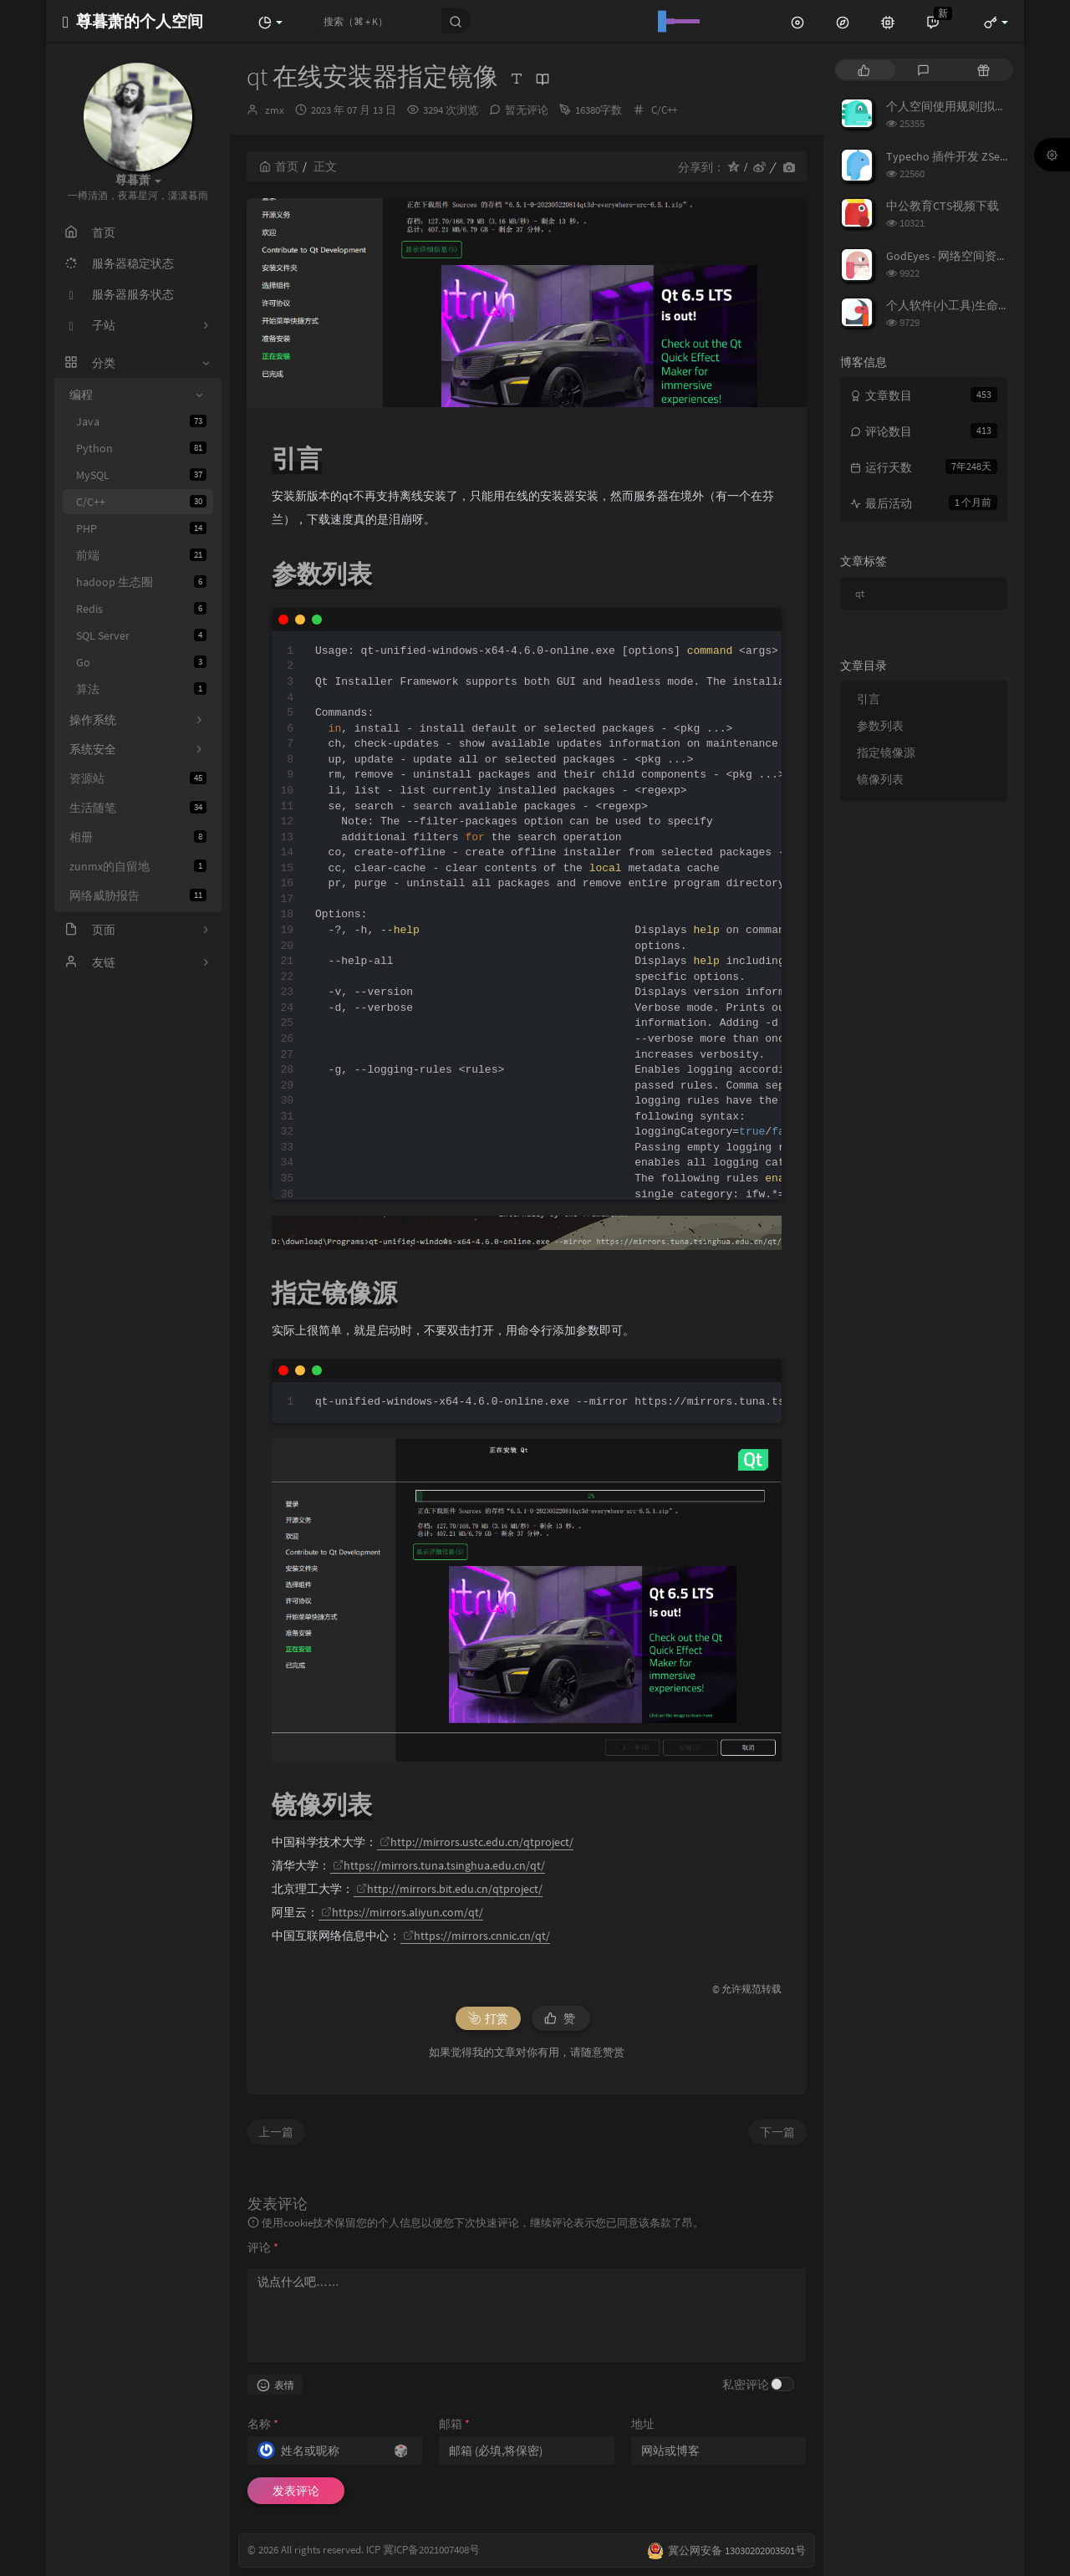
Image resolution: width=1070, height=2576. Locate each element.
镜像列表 (880, 779)
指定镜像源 (886, 752)
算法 (141, 688)
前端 (141, 555)
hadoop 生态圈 (141, 581)
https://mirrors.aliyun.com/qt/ (402, 1912)
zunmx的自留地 (137, 866)
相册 (137, 836)
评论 (262, 2247)
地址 (643, 2423)
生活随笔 (137, 807)
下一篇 (777, 2132)
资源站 (137, 778)
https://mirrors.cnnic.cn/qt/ (476, 1935)
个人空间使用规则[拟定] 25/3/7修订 (976, 106)
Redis (141, 608)
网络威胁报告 (137, 895)
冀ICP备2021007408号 (430, 2550)
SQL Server (141, 635)
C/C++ (141, 501)
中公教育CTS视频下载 (942, 205)
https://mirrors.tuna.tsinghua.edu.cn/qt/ (439, 1865)
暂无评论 (526, 110)
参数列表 (880, 725)
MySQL (141, 474)
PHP (141, 528)
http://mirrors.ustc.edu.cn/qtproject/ (476, 1841)
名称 (262, 2423)
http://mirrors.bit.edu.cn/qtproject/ (449, 1888)
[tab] (864, 70)
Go (141, 662)
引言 (868, 698)
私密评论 (745, 2384)
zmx (274, 110)
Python (141, 448)
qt (859, 593)
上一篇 (275, 2132)
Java (141, 421)
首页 (278, 166)
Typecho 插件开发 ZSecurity (957, 156)
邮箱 (454, 2423)
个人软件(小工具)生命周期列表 (965, 305)
